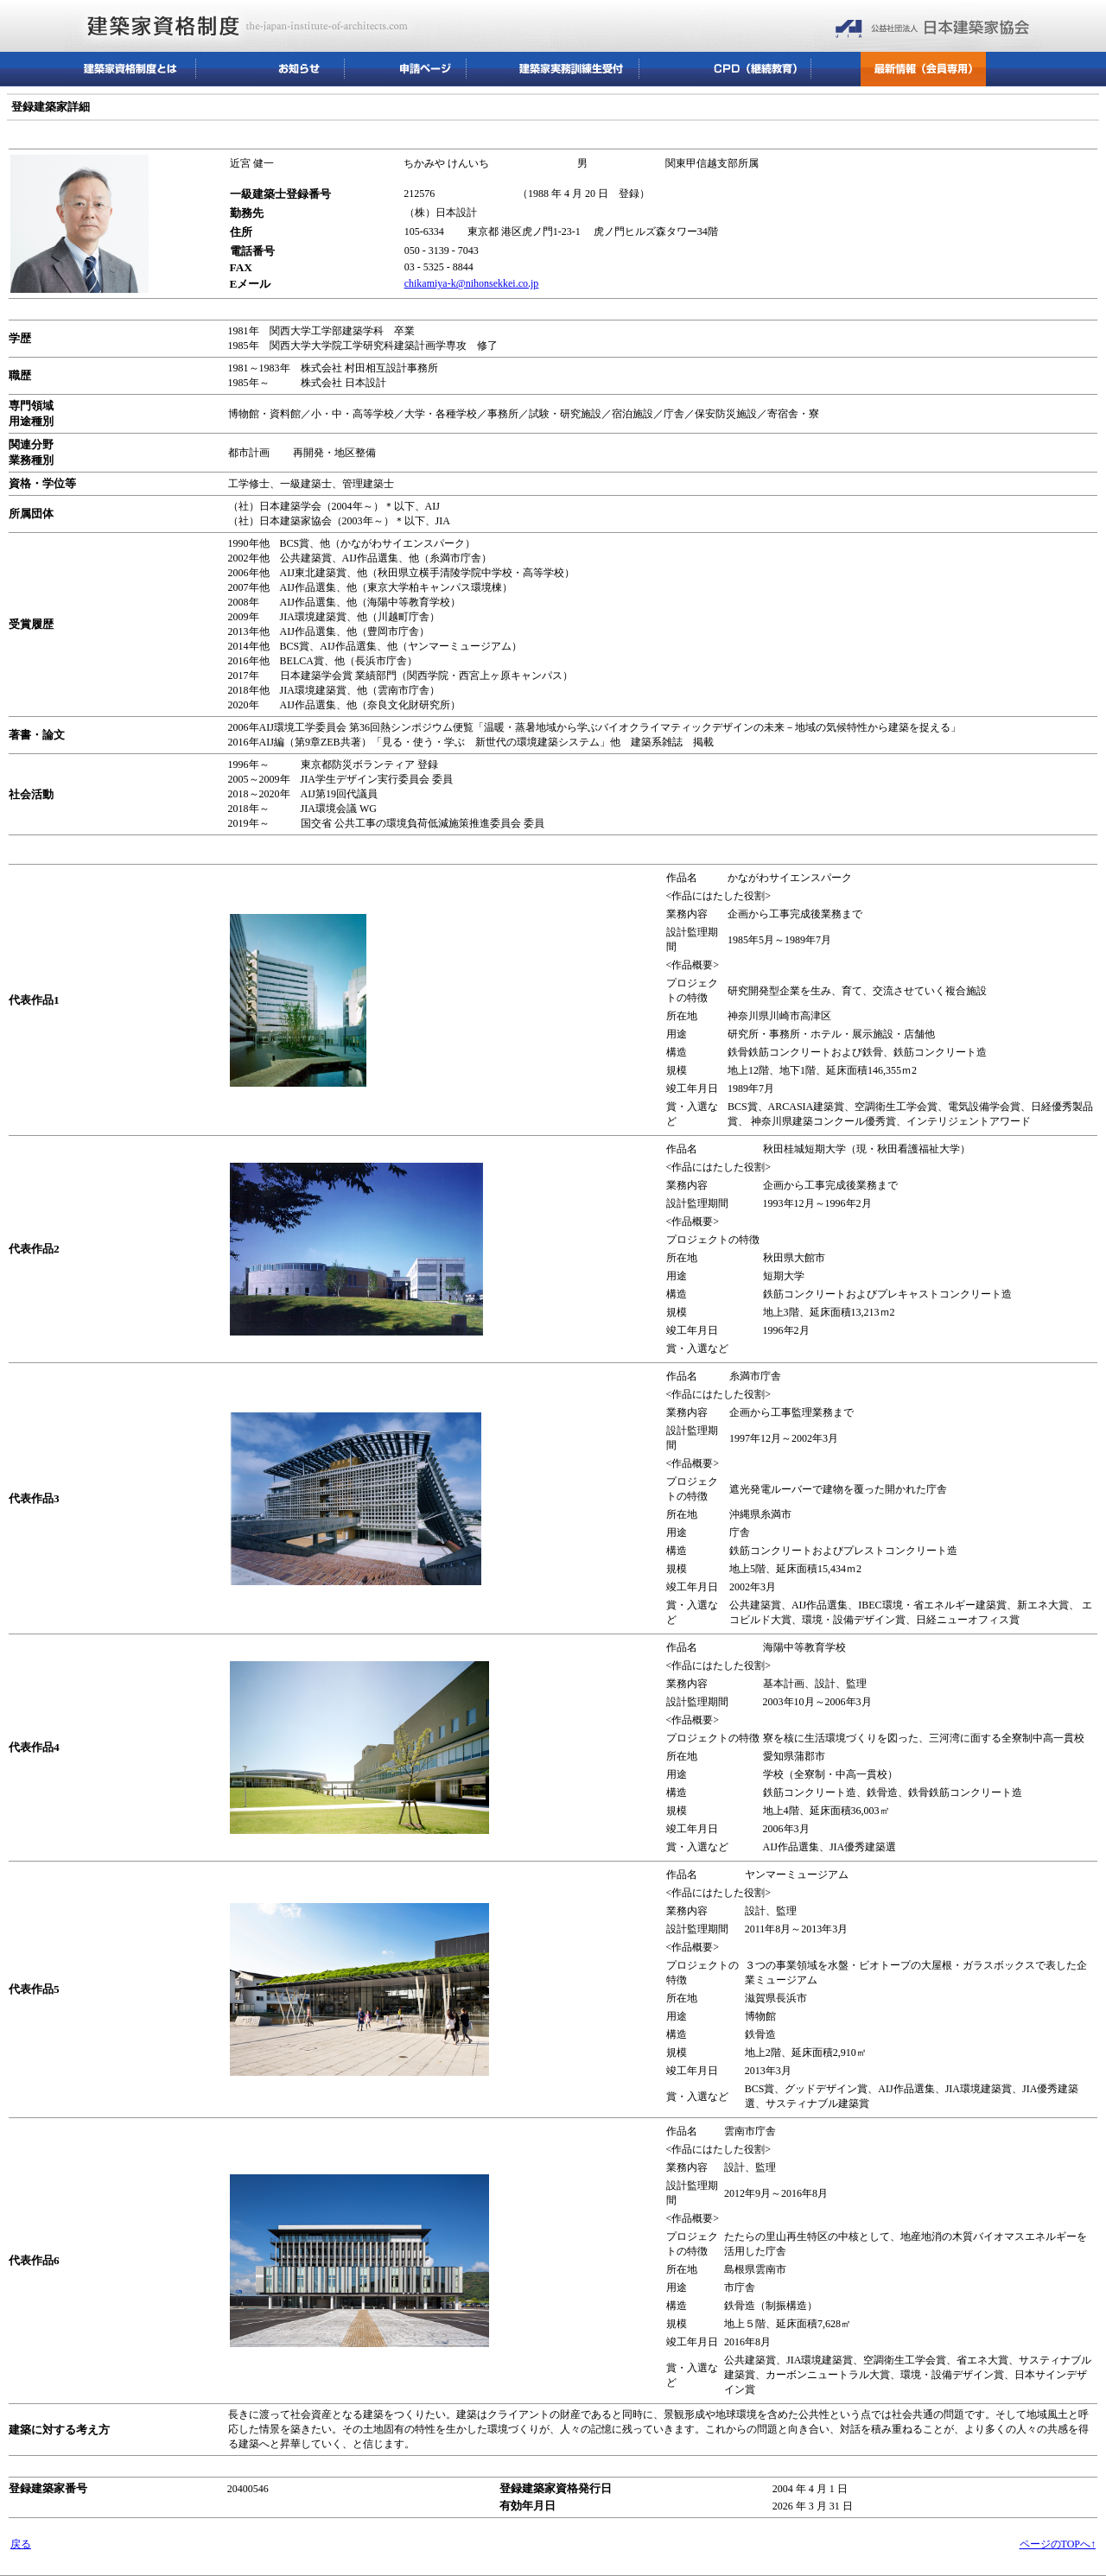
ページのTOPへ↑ (1058, 2544)
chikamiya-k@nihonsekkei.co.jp (471, 283)
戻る (20, 2544)
